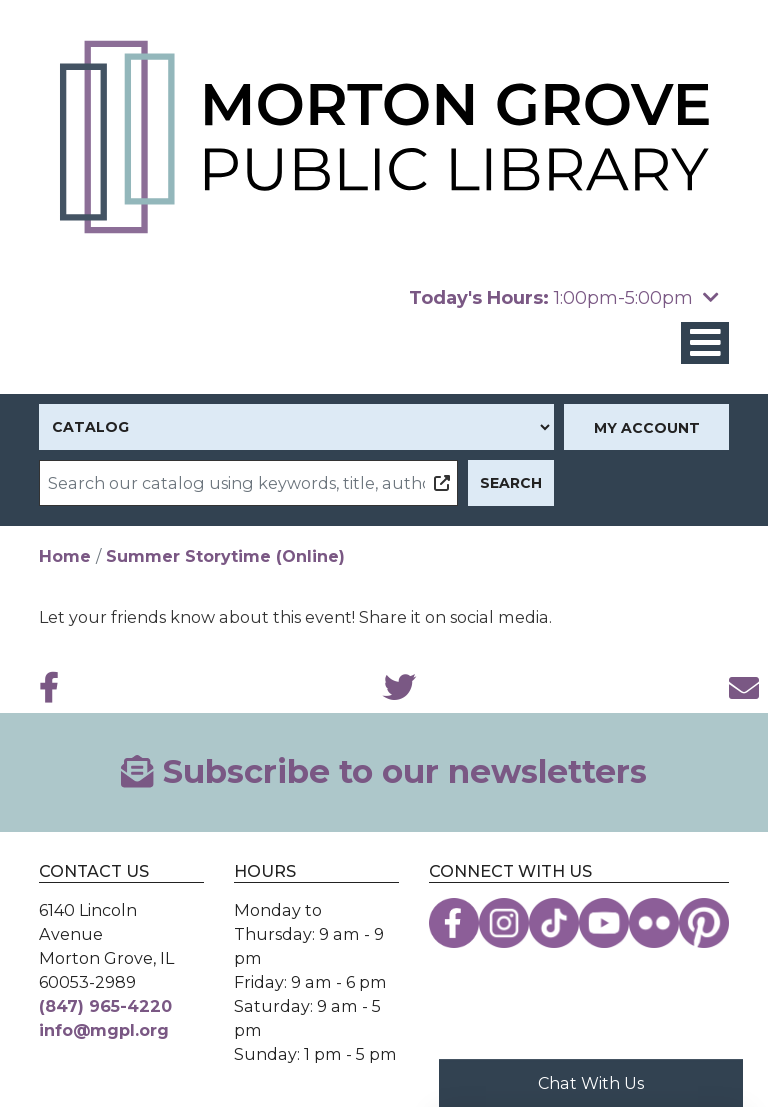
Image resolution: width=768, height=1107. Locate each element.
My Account (647, 428)
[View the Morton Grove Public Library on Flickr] (654, 923)
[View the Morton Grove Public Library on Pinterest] (704, 923)
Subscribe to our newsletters (383, 771)
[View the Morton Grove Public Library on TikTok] (554, 923)
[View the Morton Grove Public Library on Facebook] (454, 923)
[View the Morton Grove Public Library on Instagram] (504, 923)
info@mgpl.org (104, 1030)
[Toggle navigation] (705, 343)
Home (65, 556)
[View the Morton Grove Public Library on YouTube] (604, 923)
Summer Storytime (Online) (225, 556)
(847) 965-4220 (105, 1006)
